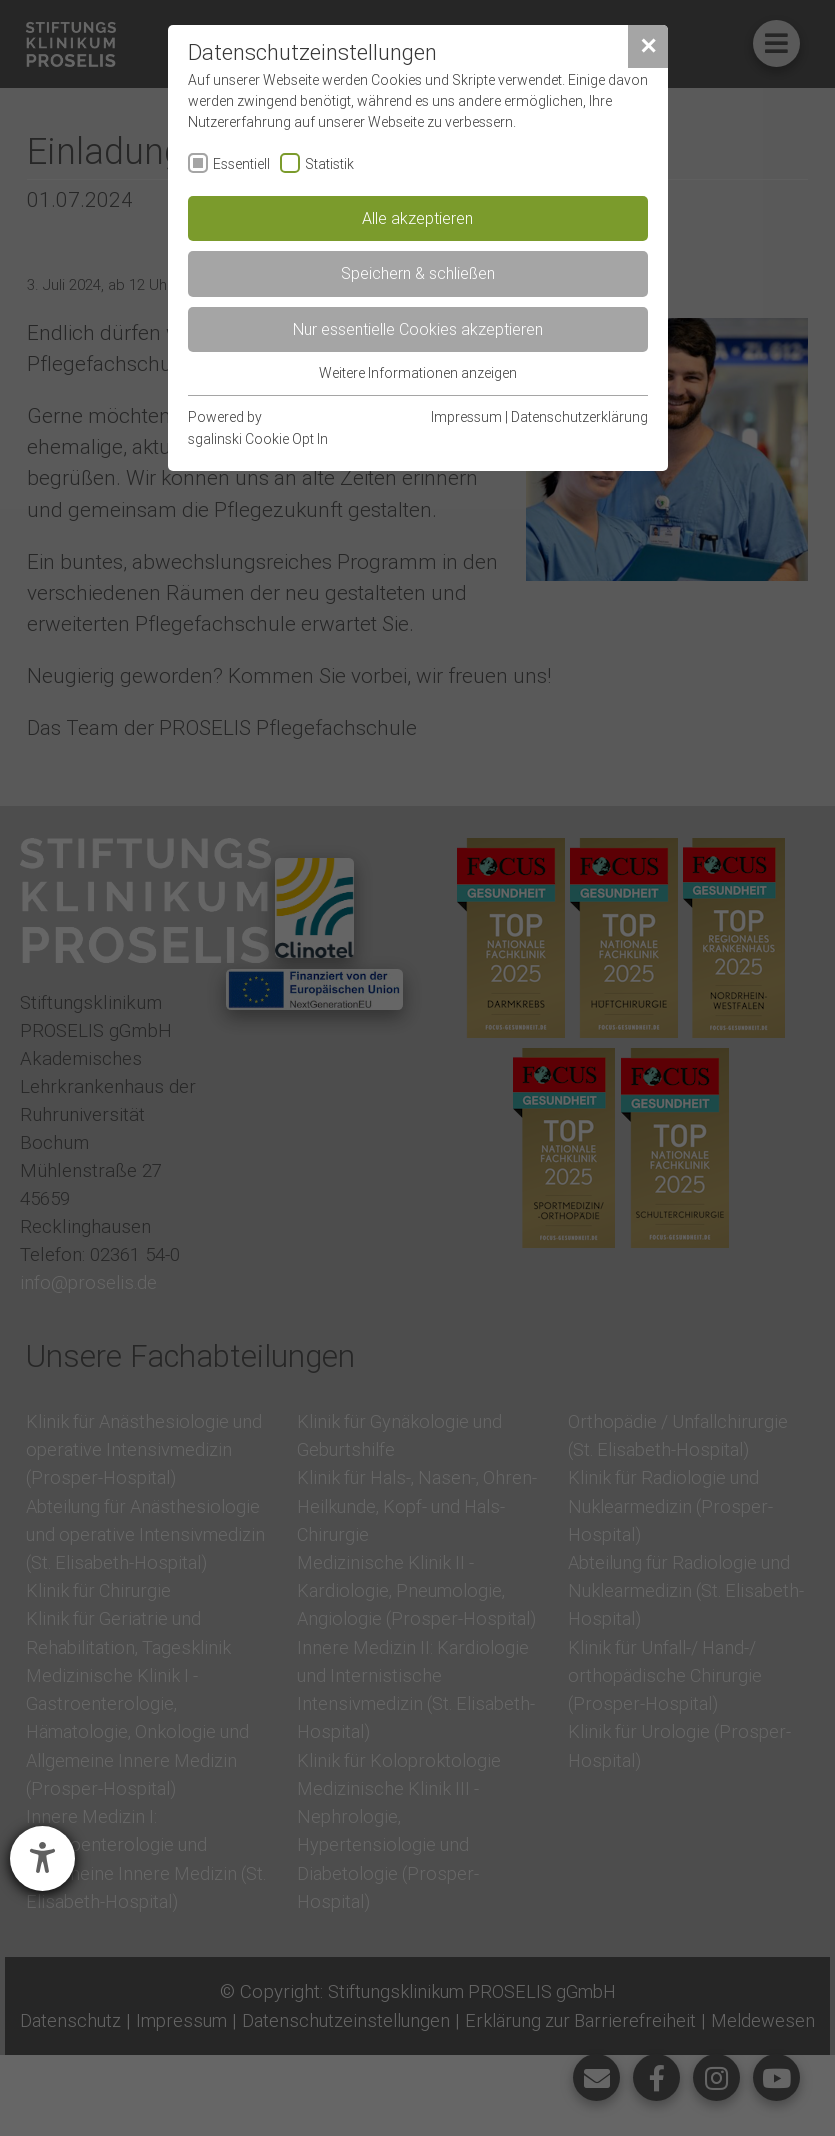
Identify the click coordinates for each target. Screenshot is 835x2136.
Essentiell (241, 164)
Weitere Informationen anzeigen (418, 373)
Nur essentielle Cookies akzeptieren (418, 329)
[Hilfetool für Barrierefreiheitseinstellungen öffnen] (42, 1858)
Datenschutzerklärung (579, 417)
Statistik (329, 164)
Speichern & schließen (418, 273)
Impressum (466, 417)
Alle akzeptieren (417, 218)
